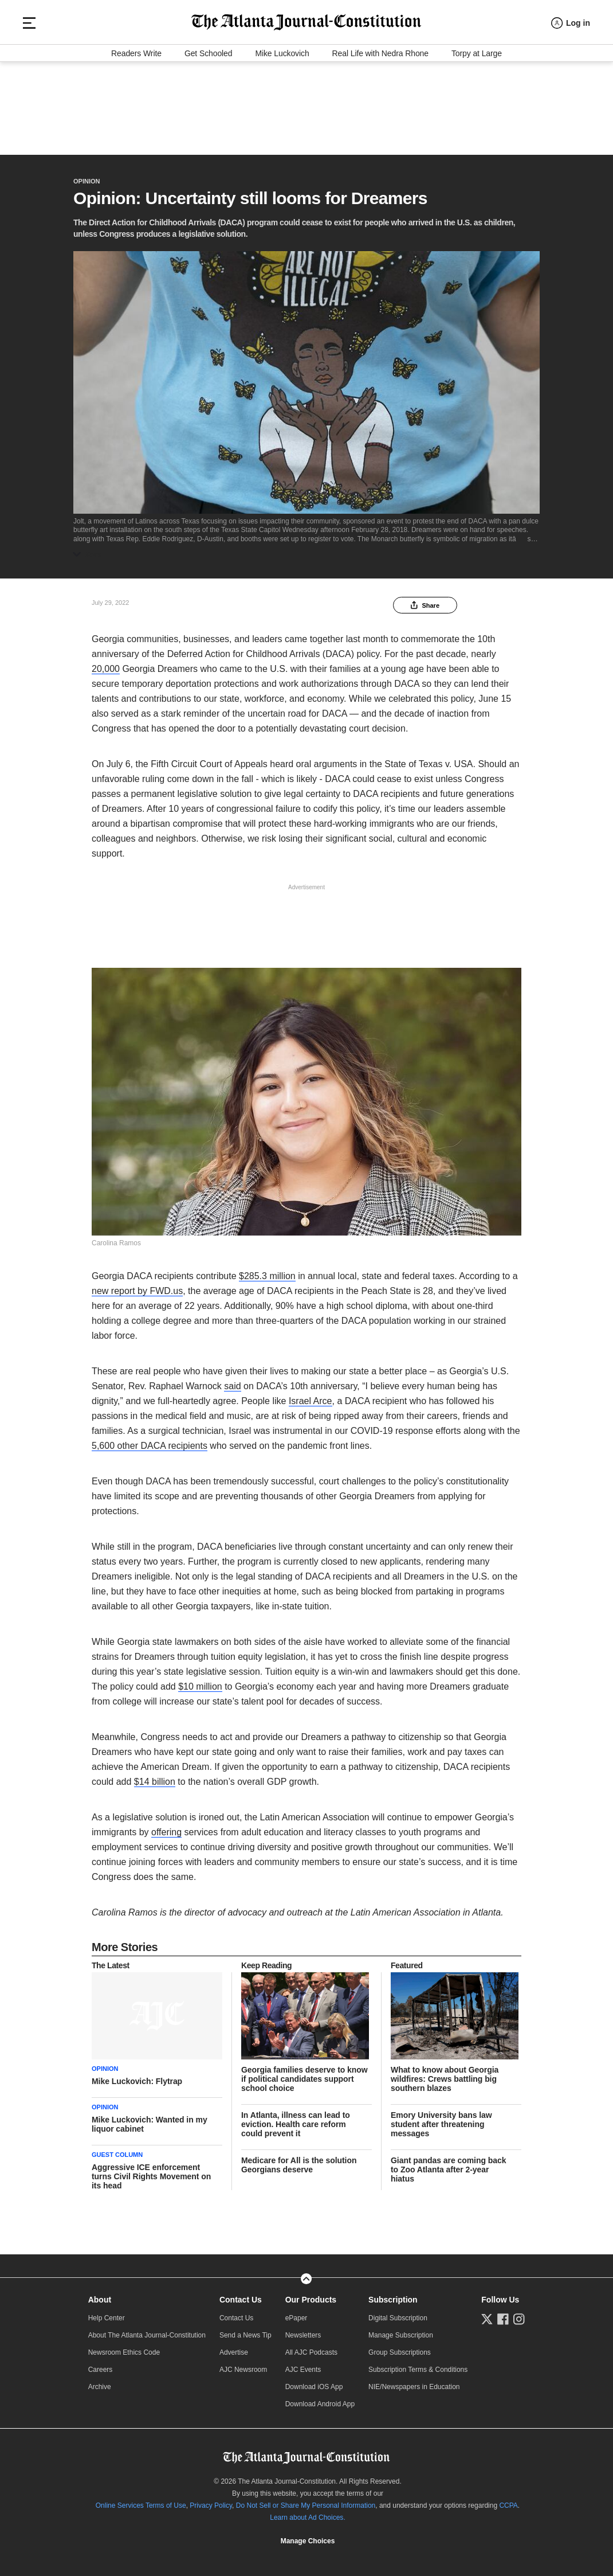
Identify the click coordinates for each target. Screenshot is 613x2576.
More (89, 549)
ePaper (296, 2313)
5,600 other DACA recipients (149, 1440)
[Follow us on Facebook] (503, 2314)
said (232, 1381)
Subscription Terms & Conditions (417, 2364)
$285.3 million (267, 1271)
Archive (99, 2382)
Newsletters (303, 2330)
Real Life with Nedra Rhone (380, 140)
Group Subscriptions (399, 2347)
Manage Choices (308, 2536)
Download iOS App (314, 2382)
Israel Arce (310, 1396)
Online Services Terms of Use (141, 2500)
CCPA (508, 2500)
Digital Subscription (397, 2313)
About (99, 2294)
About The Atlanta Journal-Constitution (147, 2330)
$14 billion (154, 1776)
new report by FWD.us (137, 1286)
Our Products (310, 2294)
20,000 (106, 664)
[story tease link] (157, 2010)
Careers (100, 2364)
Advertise (233, 2347)
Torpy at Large (476, 140)
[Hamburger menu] (29, 97)
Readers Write (136, 140)
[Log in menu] (570, 98)
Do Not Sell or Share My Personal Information (305, 2500)
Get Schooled (208, 140)
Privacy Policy (211, 2500)
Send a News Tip (245, 2330)
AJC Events (303, 2364)
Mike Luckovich (282, 140)
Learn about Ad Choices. (307, 2512)
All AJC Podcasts (311, 2347)
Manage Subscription (400, 2330)
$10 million (200, 1681)
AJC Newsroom (243, 2364)
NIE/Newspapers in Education (413, 2382)
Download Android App (320, 2399)
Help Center (106, 2313)
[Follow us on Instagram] (519, 2314)
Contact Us (240, 2294)
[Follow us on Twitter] (487, 2314)
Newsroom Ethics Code (124, 2347)
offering (166, 1827)
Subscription (393, 2294)
